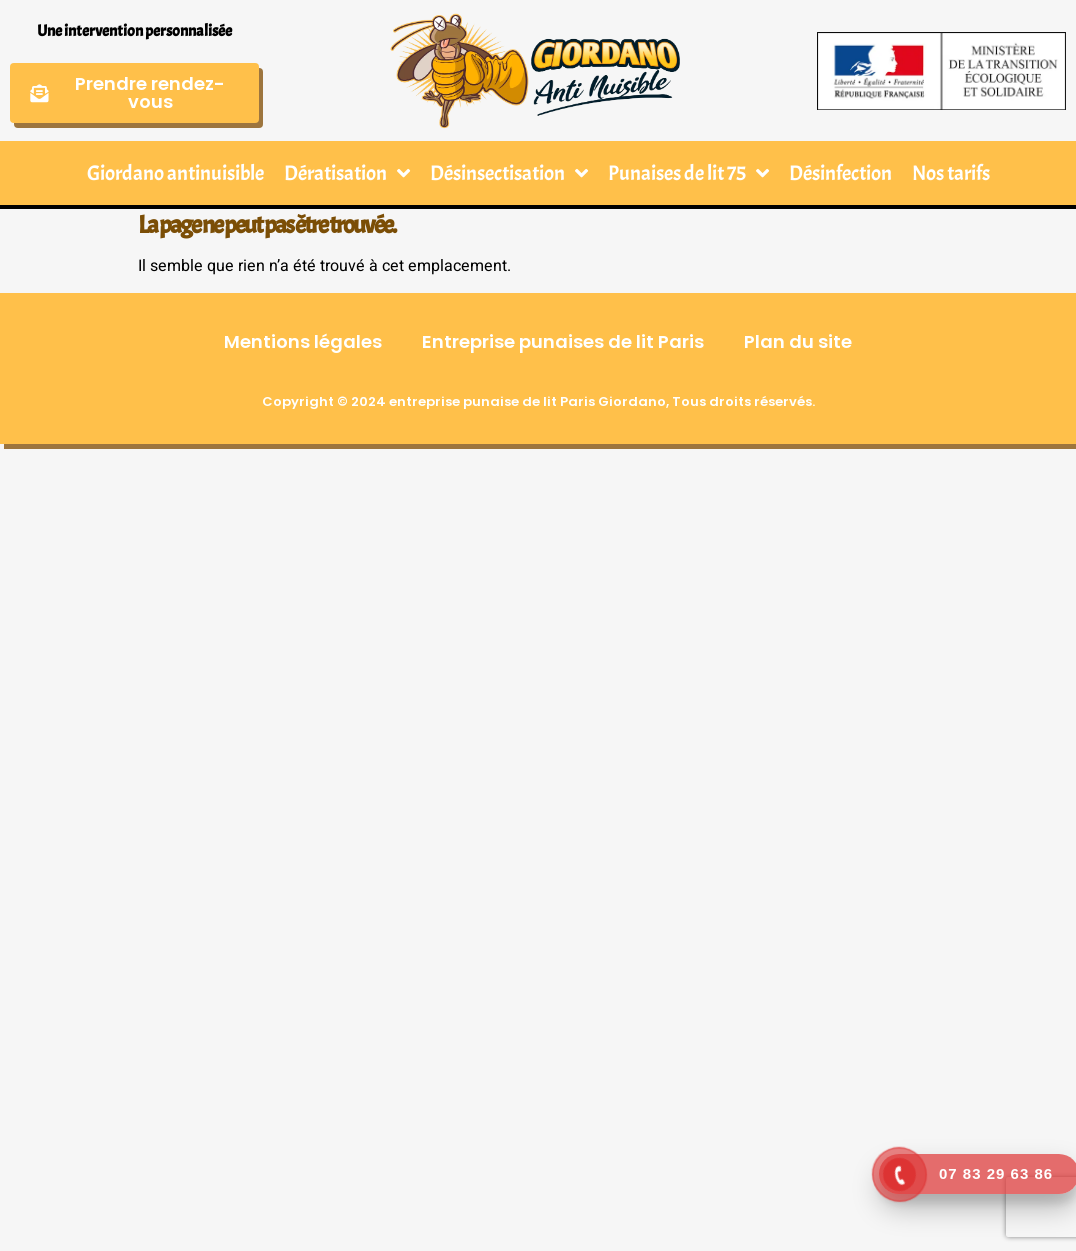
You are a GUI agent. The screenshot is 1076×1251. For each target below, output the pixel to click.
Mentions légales (303, 341)
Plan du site (798, 341)
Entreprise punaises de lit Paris (563, 341)
